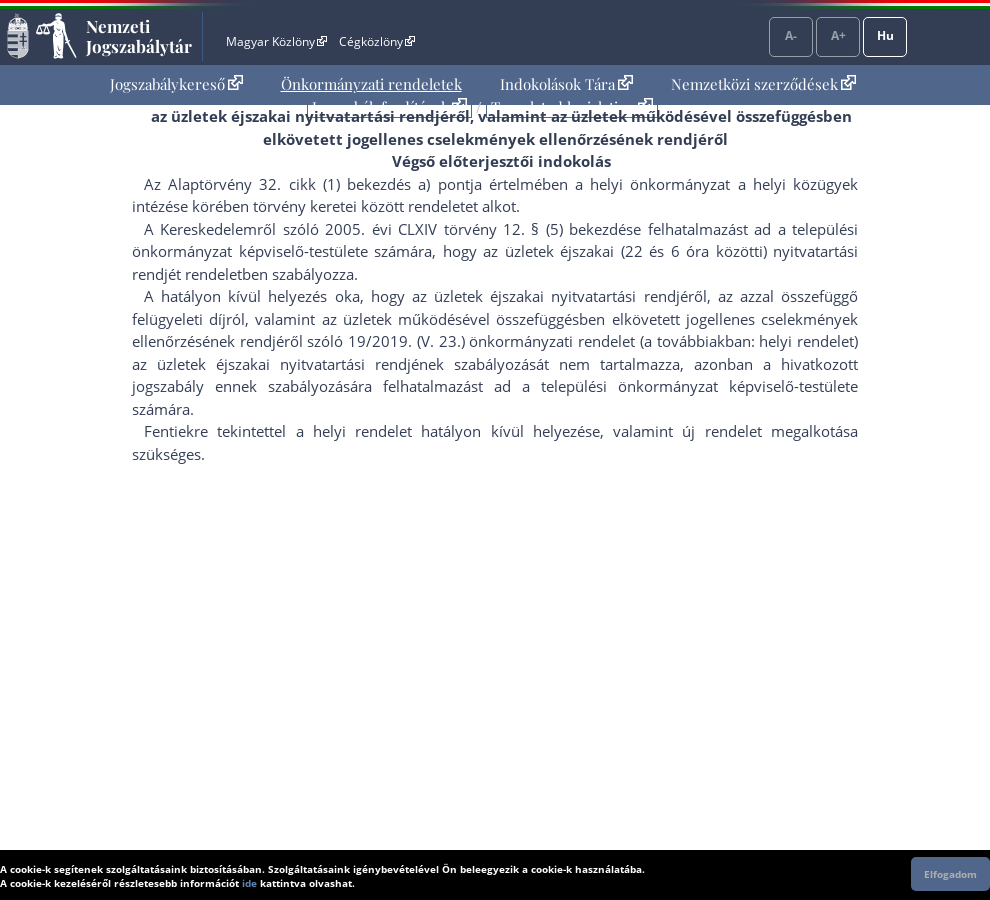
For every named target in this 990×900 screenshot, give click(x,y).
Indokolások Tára (566, 84)
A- (791, 35)
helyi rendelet (362, 431)
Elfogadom (950, 874)
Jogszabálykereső (176, 84)
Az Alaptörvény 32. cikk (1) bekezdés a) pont (307, 184)
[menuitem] (176, 84)
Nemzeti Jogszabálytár (139, 36)
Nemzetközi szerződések (763, 84)
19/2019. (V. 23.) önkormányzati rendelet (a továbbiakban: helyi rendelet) (603, 341)
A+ (838, 35)
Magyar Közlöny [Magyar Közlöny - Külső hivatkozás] (276, 41)
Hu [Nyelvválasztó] (885, 35)
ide (249, 883)
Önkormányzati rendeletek (371, 84)
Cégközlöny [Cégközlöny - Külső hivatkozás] (377, 41)
